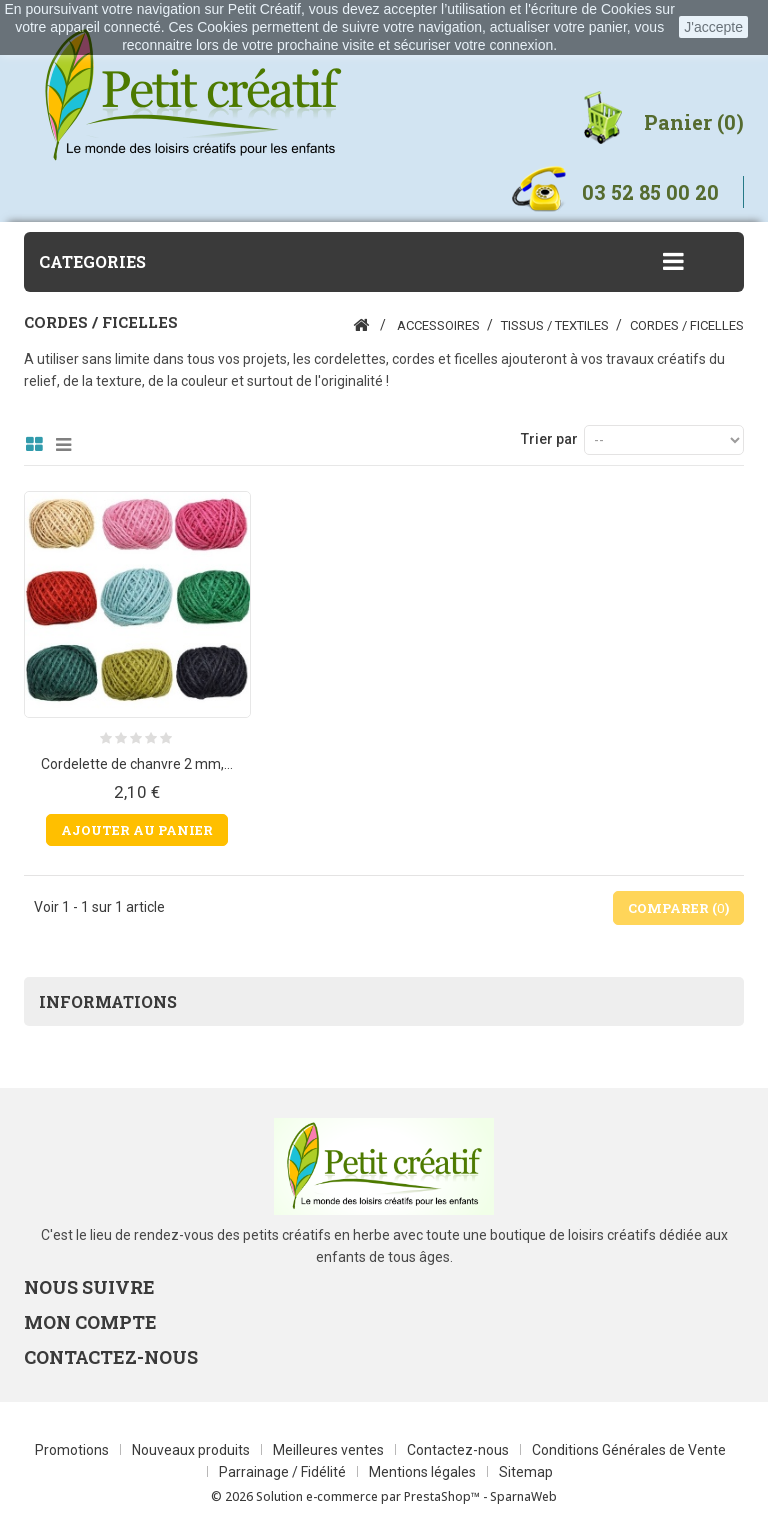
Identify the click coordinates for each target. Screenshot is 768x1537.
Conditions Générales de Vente (629, 1450)
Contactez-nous (459, 1450)
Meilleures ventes (330, 1450)
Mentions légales (424, 1472)
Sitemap (526, 1472)
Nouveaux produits (192, 1450)
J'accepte (713, 27)
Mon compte (90, 1322)
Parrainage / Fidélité (284, 1472)
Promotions (73, 1450)
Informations (108, 1001)
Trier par (549, 439)
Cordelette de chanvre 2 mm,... (137, 764)
